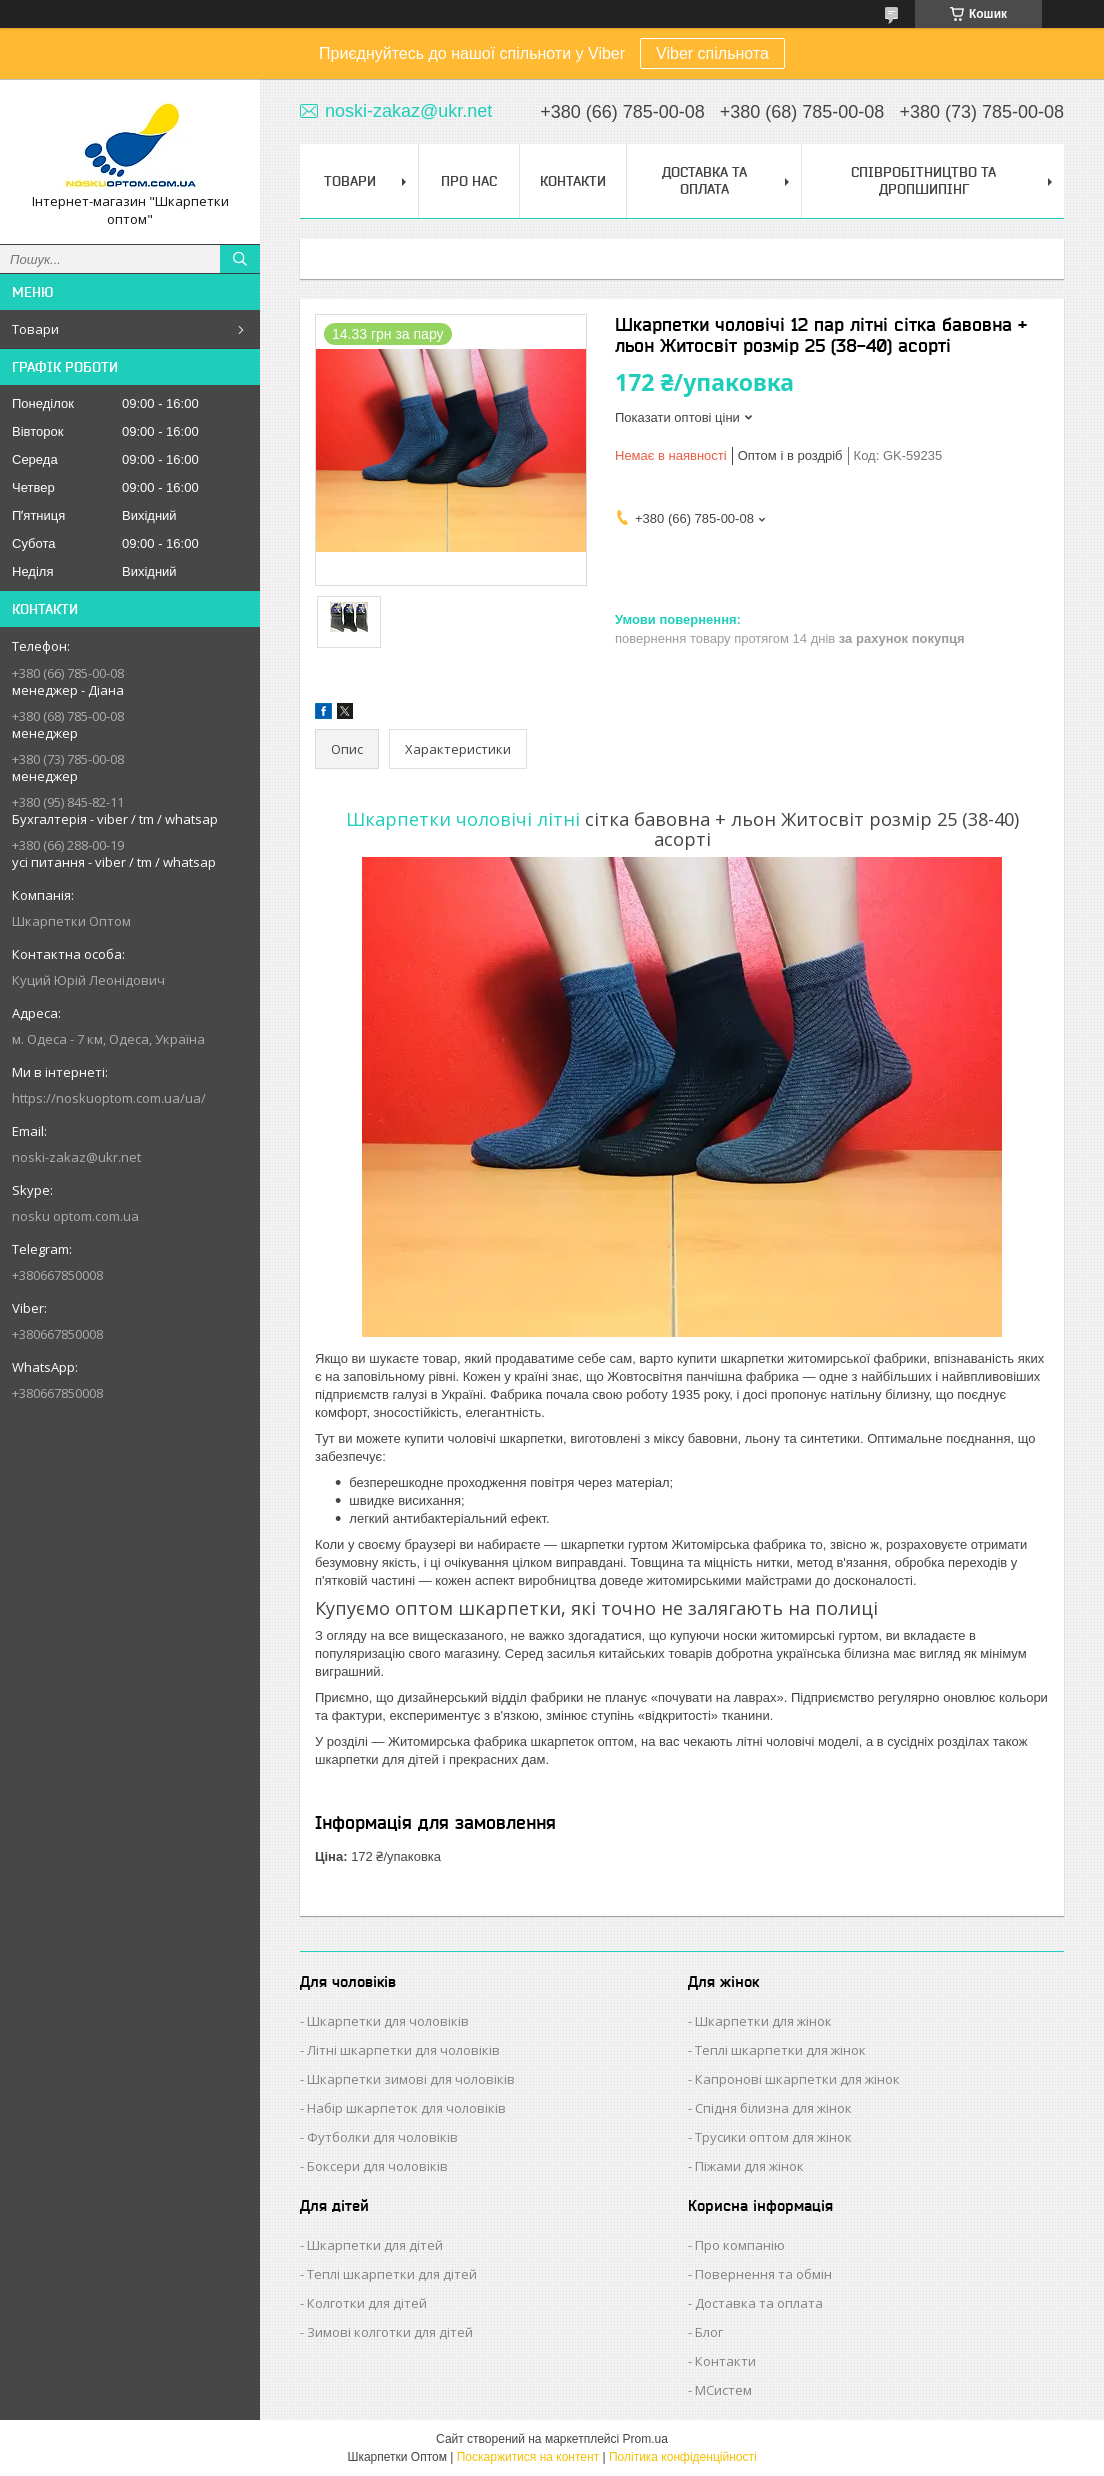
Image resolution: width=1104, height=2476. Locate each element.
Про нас (469, 181)
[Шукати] (240, 259)
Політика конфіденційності (683, 2457)
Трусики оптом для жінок (773, 2137)
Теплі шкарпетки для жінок (780, 2050)
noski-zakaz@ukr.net (76, 1157)
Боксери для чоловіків (377, 2166)
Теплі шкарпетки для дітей (392, 2274)
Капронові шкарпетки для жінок (797, 2079)
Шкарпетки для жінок (763, 2021)
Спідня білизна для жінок (773, 2108)
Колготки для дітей (367, 2303)
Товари (35, 329)
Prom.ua (645, 2439)
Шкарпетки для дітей (375, 2245)
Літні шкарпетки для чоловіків (403, 2050)
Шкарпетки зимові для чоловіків (411, 2079)
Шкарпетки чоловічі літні (463, 819)
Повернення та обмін (763, 2274)
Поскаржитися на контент (528, 2457)
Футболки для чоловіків (382, 2137)
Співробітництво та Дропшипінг (923, 180)
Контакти (573, 181)
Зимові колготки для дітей (390, 2332)
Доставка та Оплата (704, 180)
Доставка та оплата (759, 2303)
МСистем (723, 2390)
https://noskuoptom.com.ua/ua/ (109, 1098)
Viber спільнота (712, 53)
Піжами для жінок (749, 2166)
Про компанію (740, 2245)
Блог (709, 2332)
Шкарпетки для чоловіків (388, 2021)
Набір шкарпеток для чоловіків (406, 2108)
